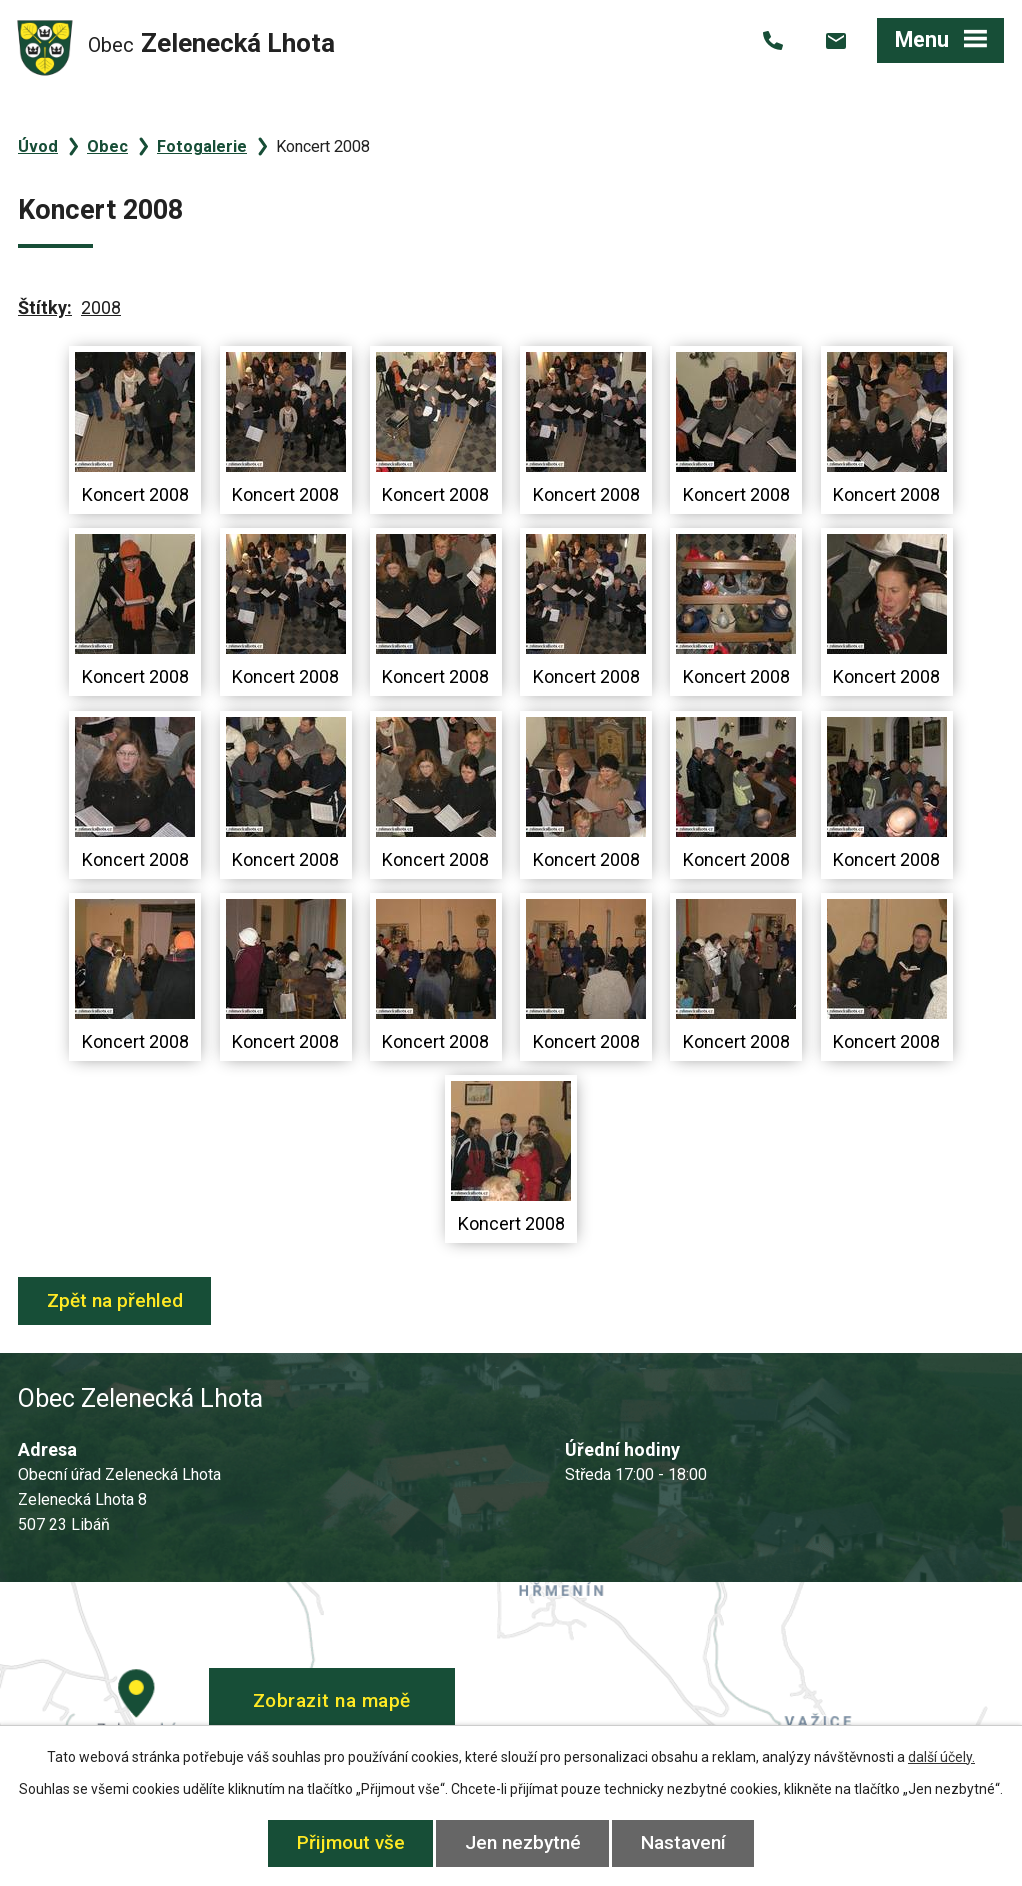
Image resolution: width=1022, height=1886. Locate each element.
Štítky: (45, 307)
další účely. (941, 1757)
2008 (101, 307)
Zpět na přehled (115, 1300)
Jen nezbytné (523, 1842)
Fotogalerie (202, 146)
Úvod (38, 146)
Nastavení (683, 1842)
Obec (107, 146)
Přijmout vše (351, 1842)
